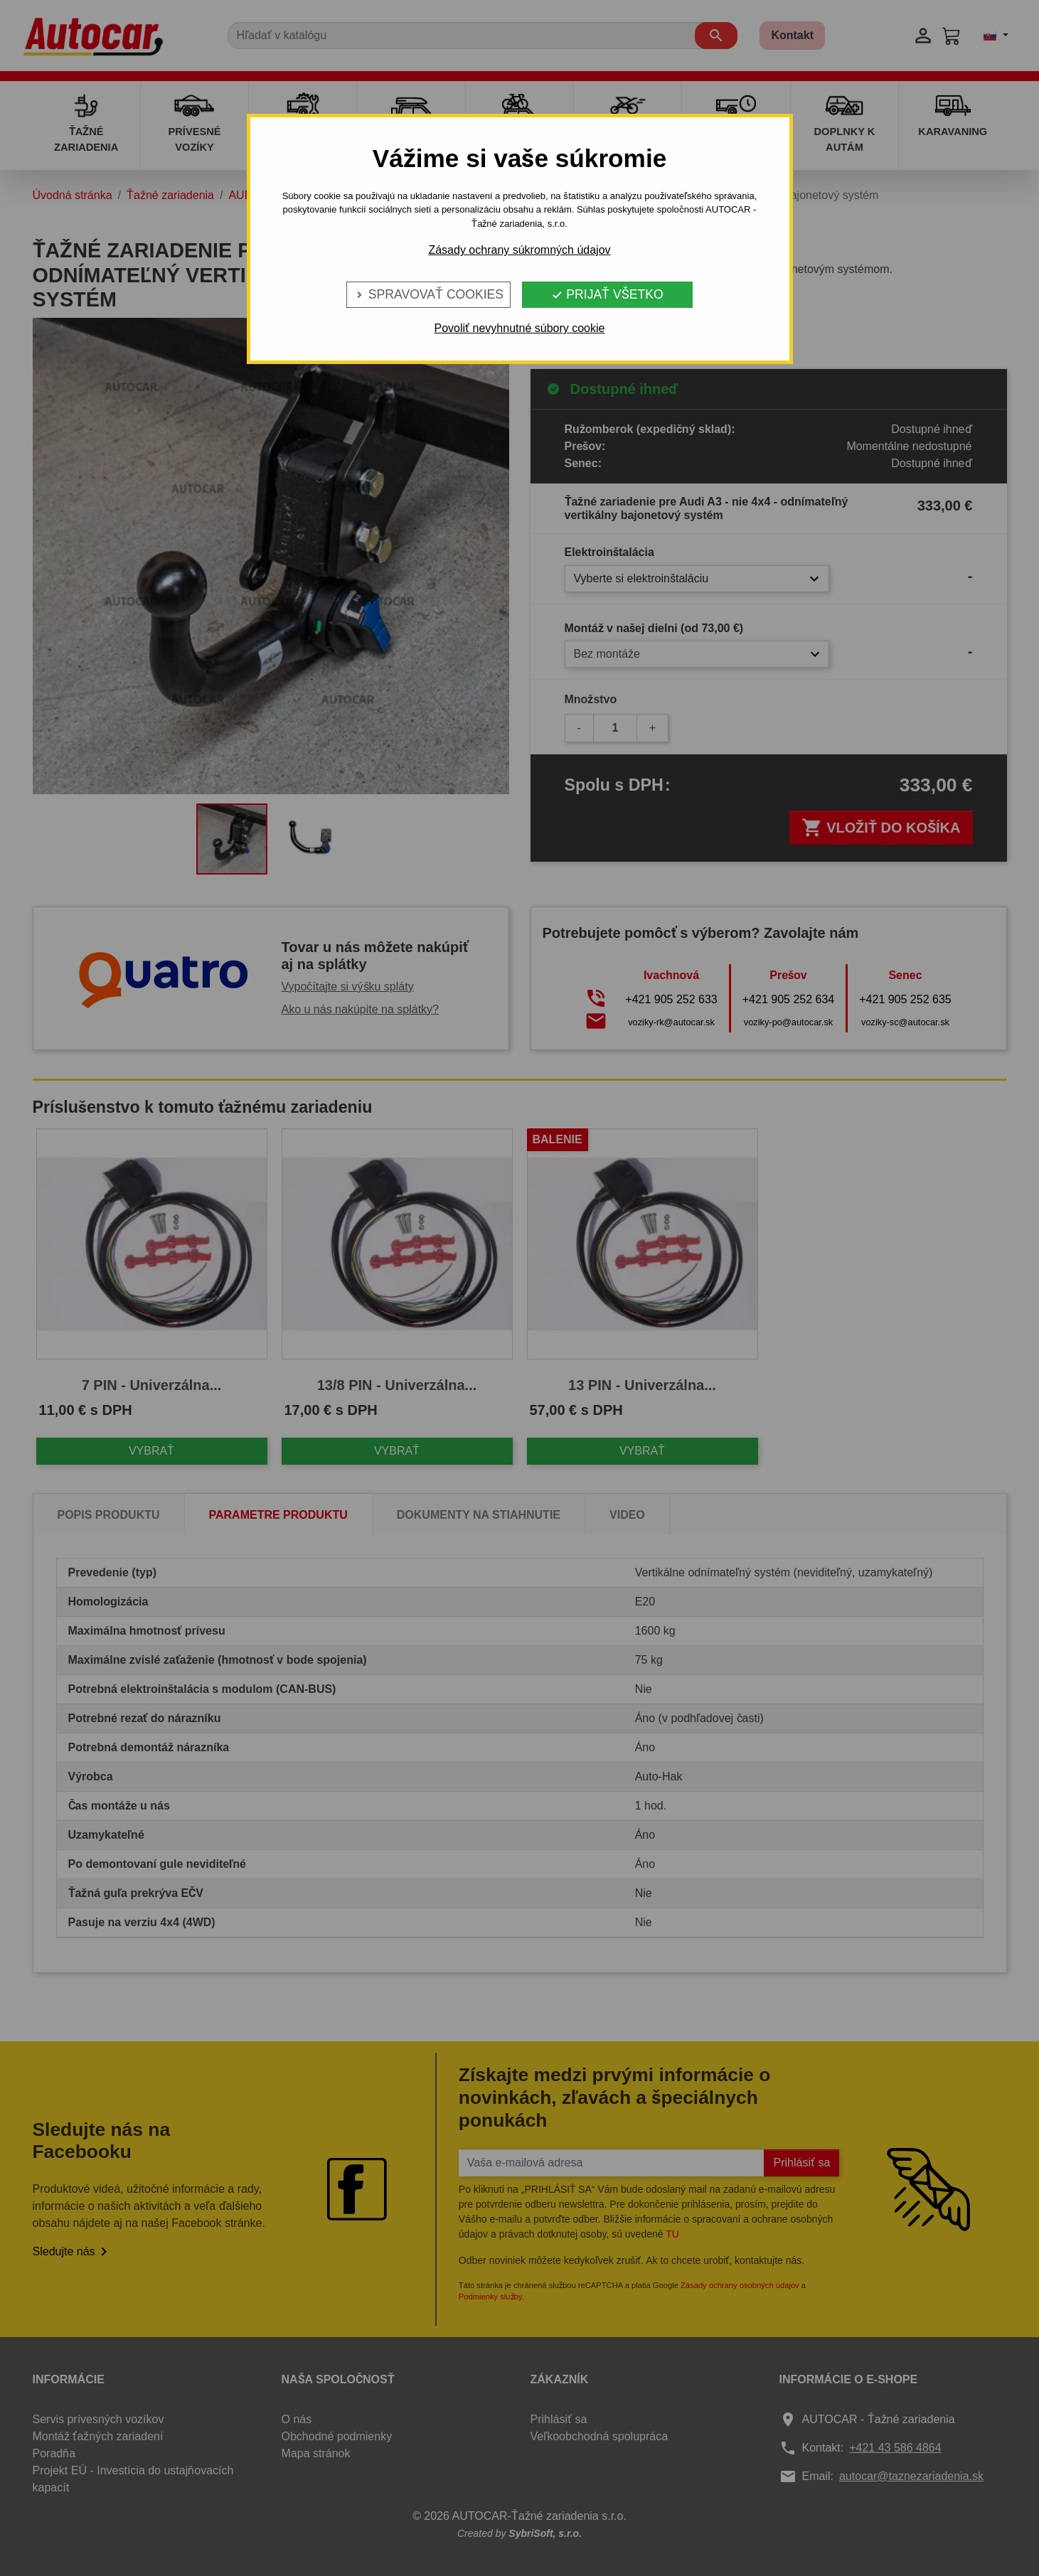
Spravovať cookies (428, 294)
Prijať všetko (607, 294)
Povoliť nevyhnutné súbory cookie (520, 328)
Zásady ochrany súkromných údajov (519, 250)
